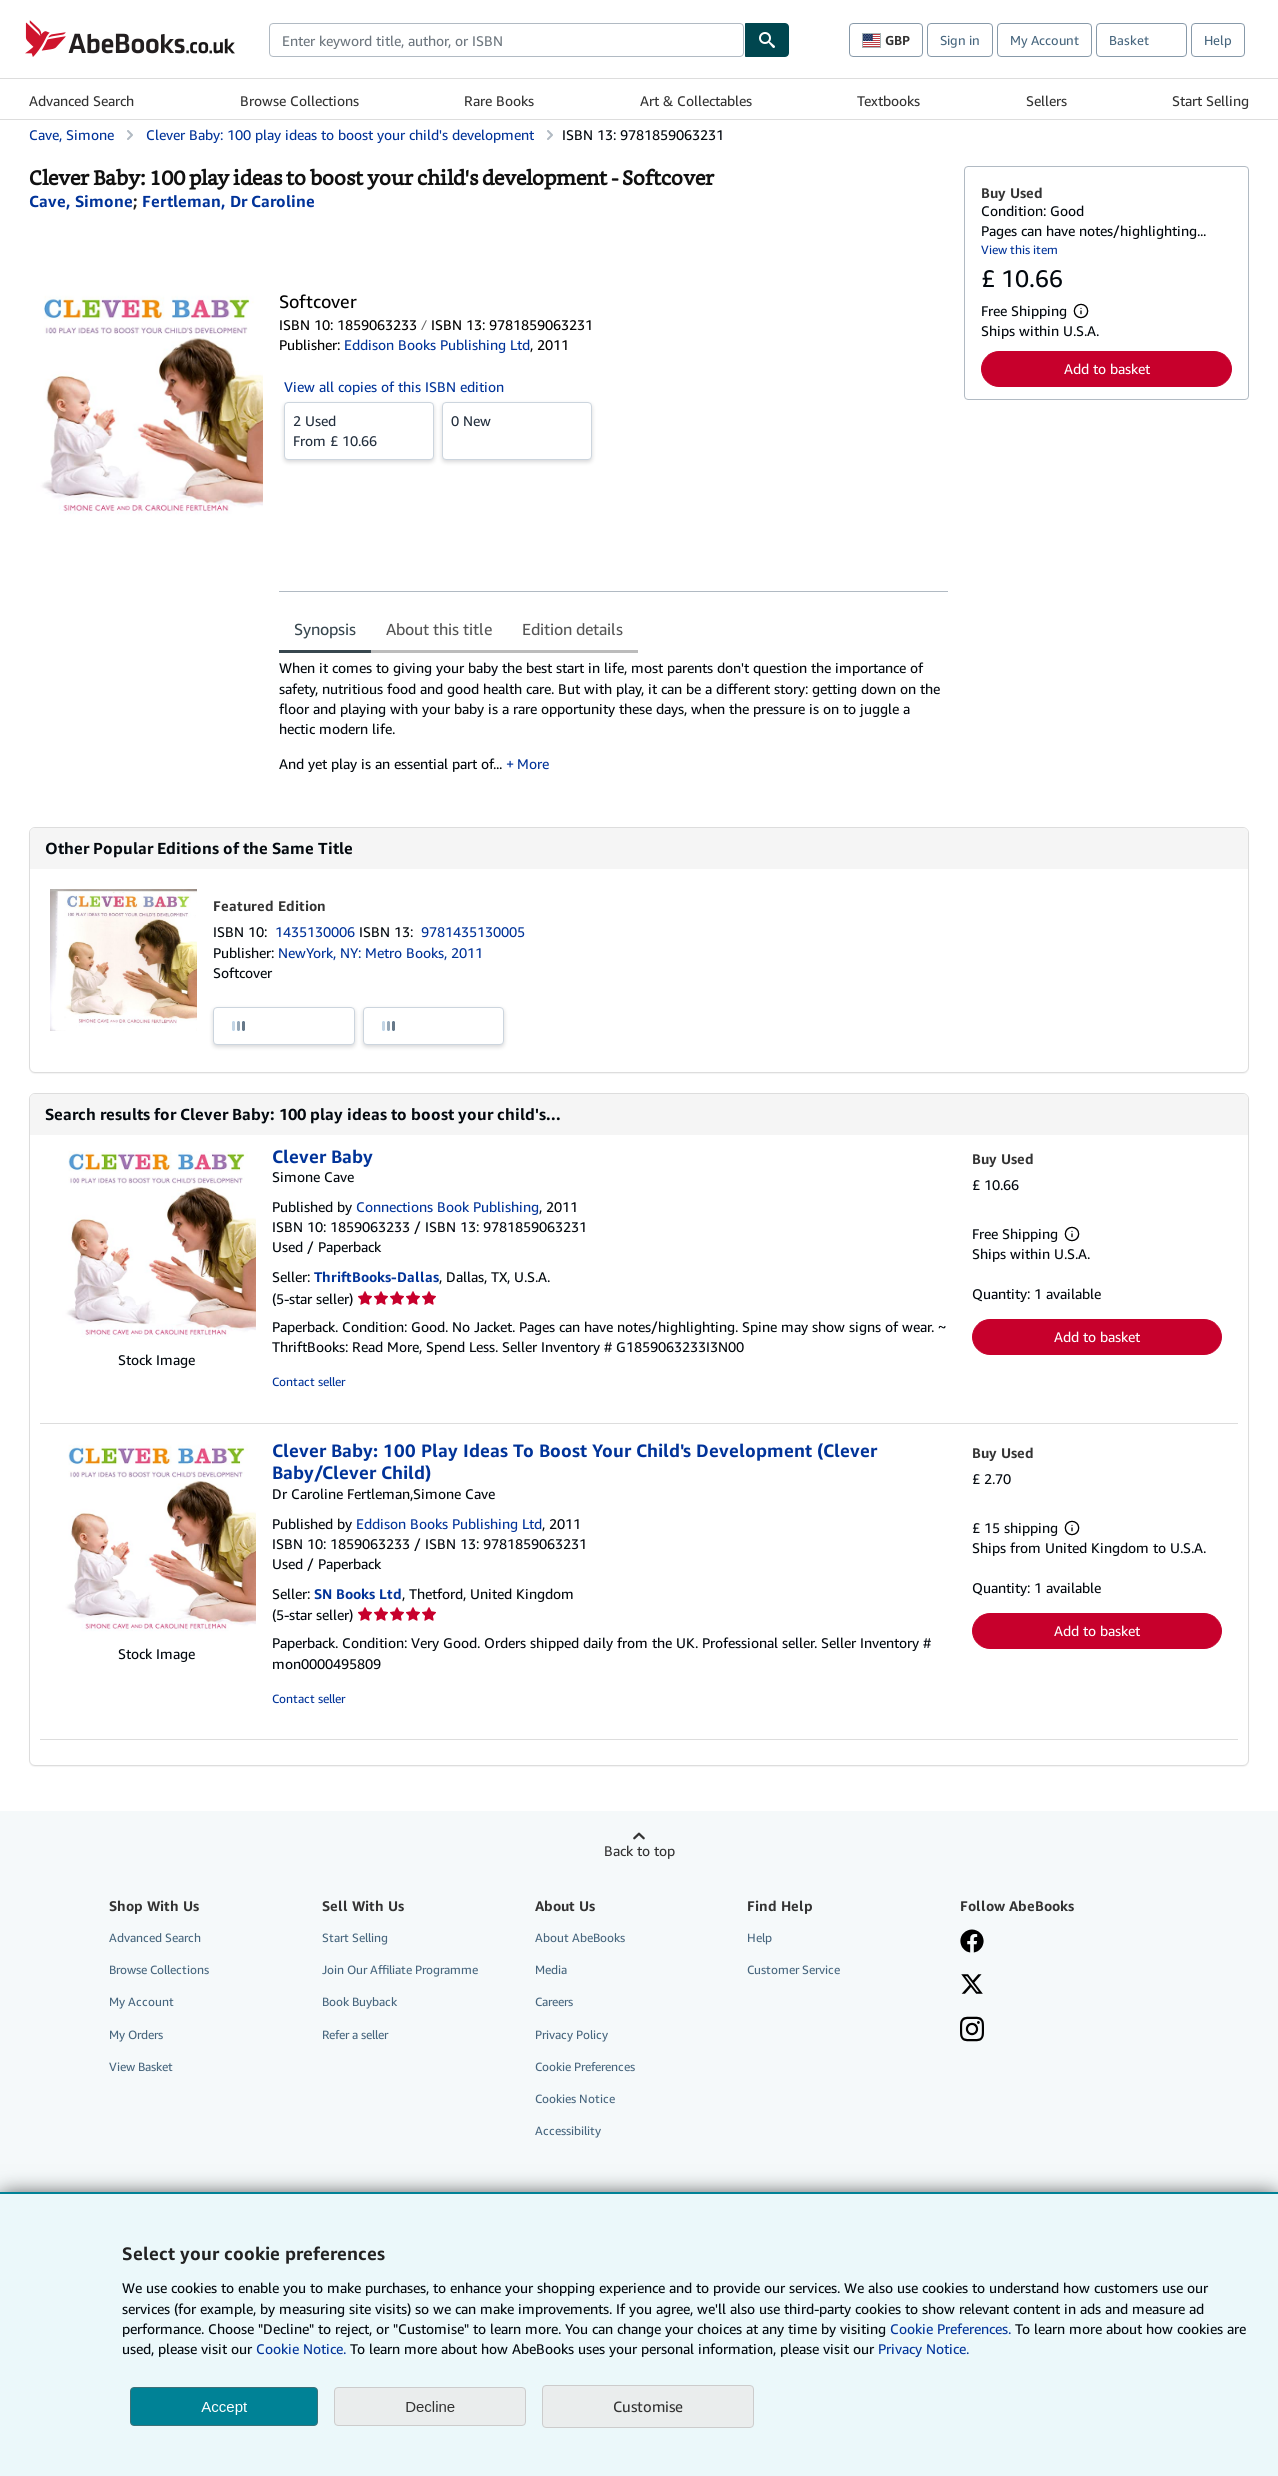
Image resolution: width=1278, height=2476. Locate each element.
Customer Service (793, 1969)
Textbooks (888, 100)
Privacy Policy (571, 2034)
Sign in (960, 40)
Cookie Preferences (585, 2066)
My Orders (136, 2034)
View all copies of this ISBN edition (394, 386)
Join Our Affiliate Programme (400, 1969)
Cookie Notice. (301, 2348)
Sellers (1046, 100)
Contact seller (308, 1381)
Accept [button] (224, 2406)
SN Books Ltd (358, 1593)
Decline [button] (430, 2406)
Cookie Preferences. (950, 2328)
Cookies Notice (575, 2098)
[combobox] (506, 40)
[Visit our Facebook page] (972, 1943)
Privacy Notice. (923, 2348)
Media (551, 1969)
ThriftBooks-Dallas (376, 1276)
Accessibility (568, 2130)
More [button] (533, 763)
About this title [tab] (439, 629)
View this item (1019, 249)
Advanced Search (81, 100)
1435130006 (317, 931)
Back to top (639, 1850)
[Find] (767, 40)
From (359, 430)
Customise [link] (648, 2406)
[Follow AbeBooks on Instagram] (972, 2031)
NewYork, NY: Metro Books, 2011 (380, 952)
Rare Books (499, 100)
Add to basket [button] (1107, 368)
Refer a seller (355, 2034)
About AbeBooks (580, 1937)
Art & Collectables (696, 100)
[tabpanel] (613, 722)
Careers (554, 2001)
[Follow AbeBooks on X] (972, 1986)
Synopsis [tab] (325, 629)
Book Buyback (359, 2001)
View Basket (141, 2066)
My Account (1044, 40)
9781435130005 (473, 931)
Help (1218, 40)
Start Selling (1210, 100)
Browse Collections (299, 100)
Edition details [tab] (572, 629)
